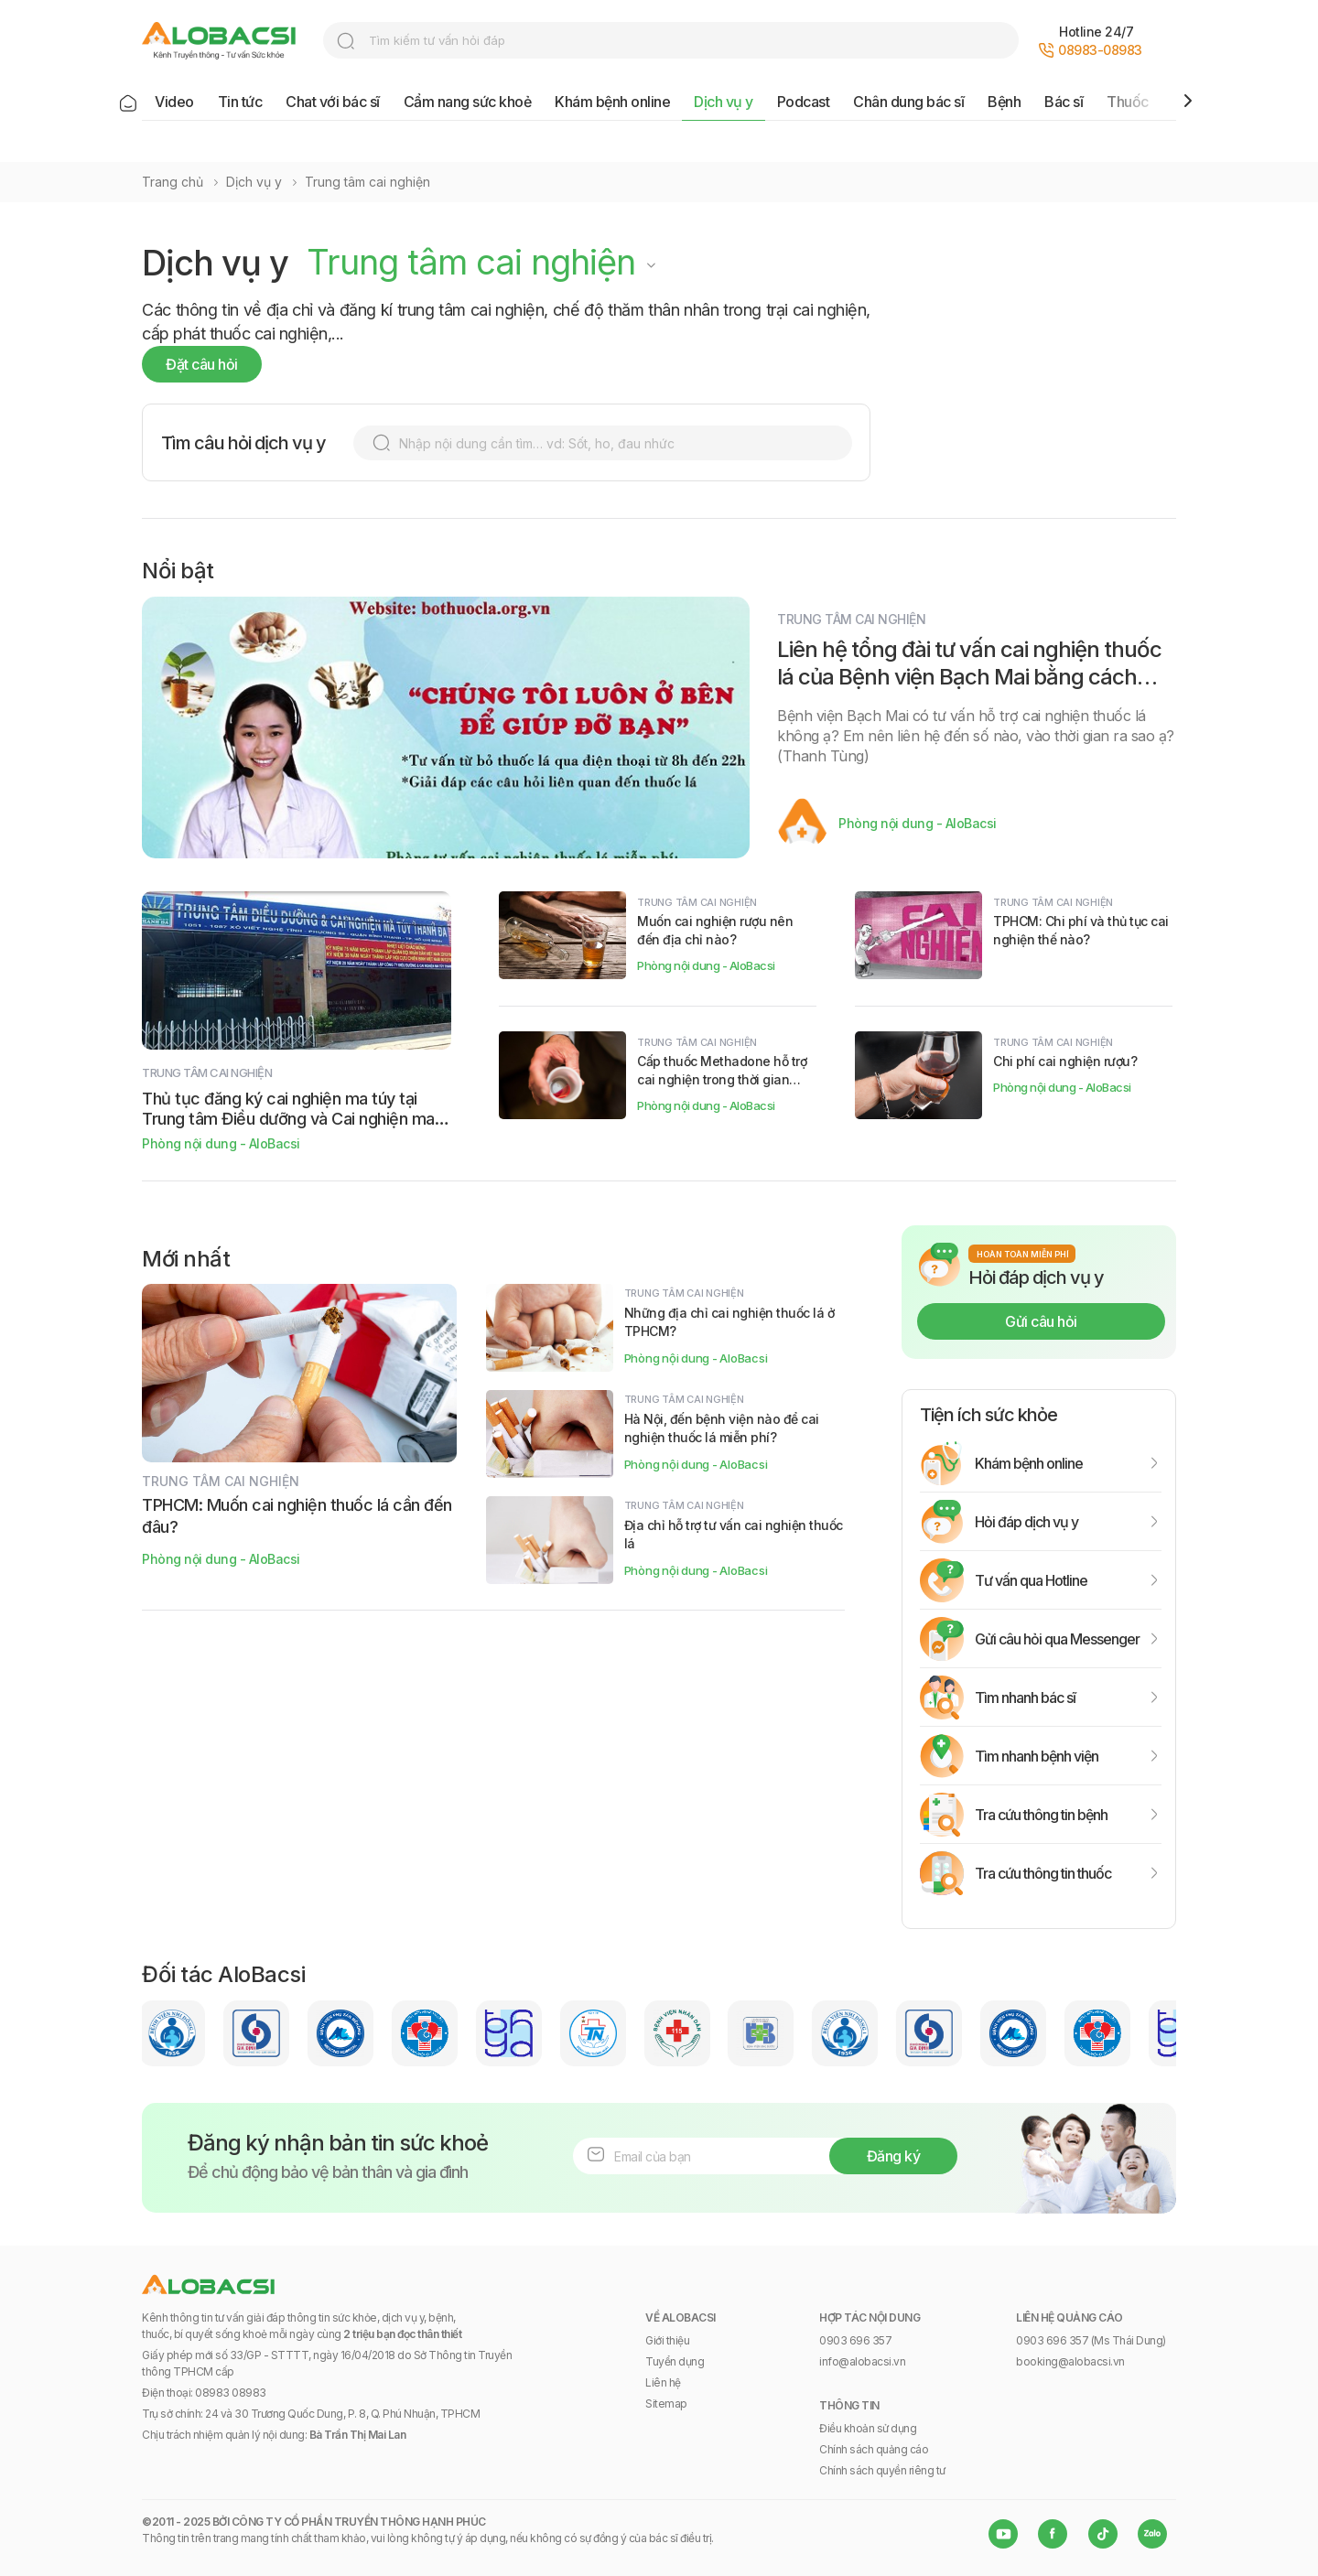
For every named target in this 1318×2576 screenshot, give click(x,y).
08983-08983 (1100, 50)
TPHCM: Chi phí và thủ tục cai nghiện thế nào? (1081, 930)
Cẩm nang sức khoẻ (468, 101)
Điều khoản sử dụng (867, 2428)
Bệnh (1004, 101)
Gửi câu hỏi (1041, 1321)
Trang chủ (172, 181)
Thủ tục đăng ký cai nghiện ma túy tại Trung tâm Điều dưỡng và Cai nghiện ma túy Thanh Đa (288, 1109)
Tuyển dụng (674, 2361)
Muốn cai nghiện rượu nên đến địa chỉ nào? (715, 930)
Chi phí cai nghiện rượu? (1065, 1061)
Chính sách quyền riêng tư (882, 2470)
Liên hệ (663, 2382)
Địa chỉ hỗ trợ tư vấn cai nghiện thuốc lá (733, 1534)
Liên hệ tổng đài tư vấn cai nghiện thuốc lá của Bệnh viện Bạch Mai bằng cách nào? (969, 676)
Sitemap (666, 2403)
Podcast (803, 101)
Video (174, 101)
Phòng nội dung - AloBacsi (917, 823)
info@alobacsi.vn (862, 2361)
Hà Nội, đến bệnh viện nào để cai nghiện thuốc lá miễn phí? (721, 1428)
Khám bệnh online (612, 101)
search (346, 41)
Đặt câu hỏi (202, 364)
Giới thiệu (667, 2340)
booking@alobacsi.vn (1070, 2361)
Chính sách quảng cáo (873, 2449)
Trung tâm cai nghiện (367, 181)
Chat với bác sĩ (333, 101)
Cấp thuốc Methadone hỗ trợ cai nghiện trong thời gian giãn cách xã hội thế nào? (721, 1071)
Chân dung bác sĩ (908, 101)
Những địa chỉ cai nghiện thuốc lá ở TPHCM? (729, 1322)
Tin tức (240, 101)
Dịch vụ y (723, 101)
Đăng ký (894, 2156)
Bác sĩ (1063, 101)
